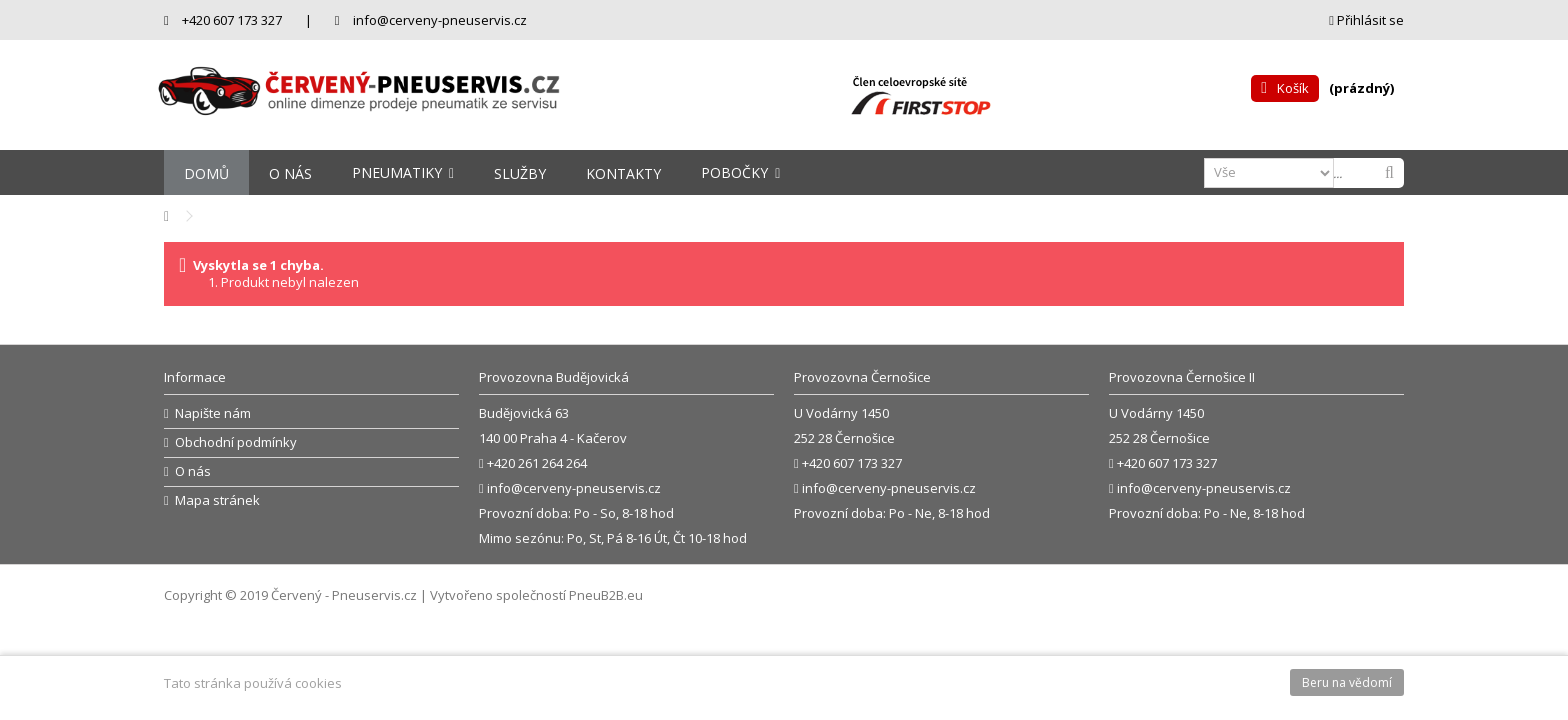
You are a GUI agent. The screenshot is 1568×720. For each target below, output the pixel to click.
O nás (193, 471)
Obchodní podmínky (236, 442)
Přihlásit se (1366, 20)
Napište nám (213, 413)
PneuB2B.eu (606, 595)
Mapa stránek (217, 500)
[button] (403, 172)
